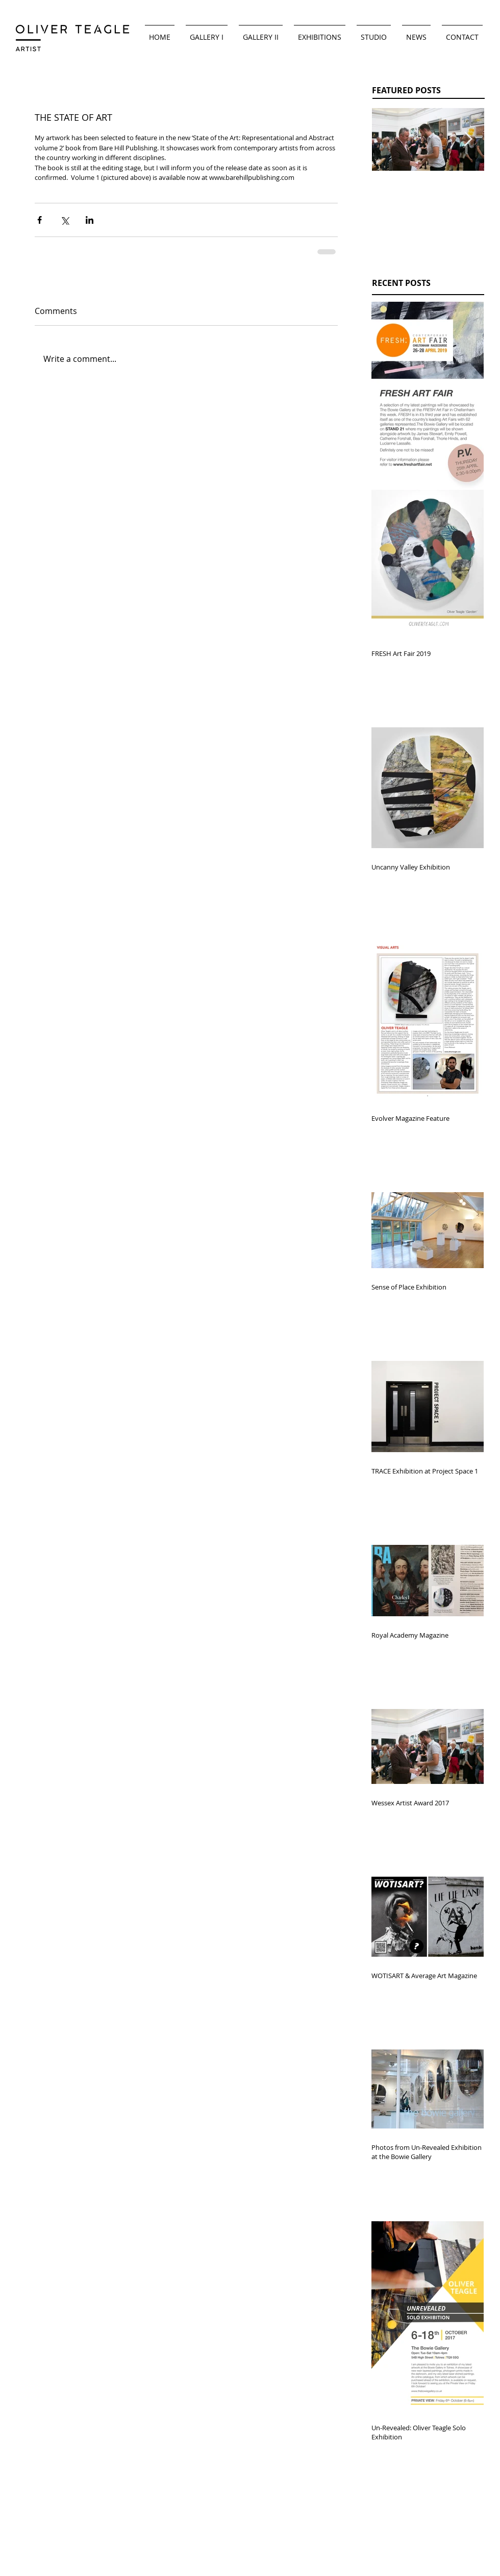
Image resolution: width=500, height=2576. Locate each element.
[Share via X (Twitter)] (64, 220)
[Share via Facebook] (39, 220)
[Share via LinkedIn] (89, 220)
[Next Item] (467, 140)
